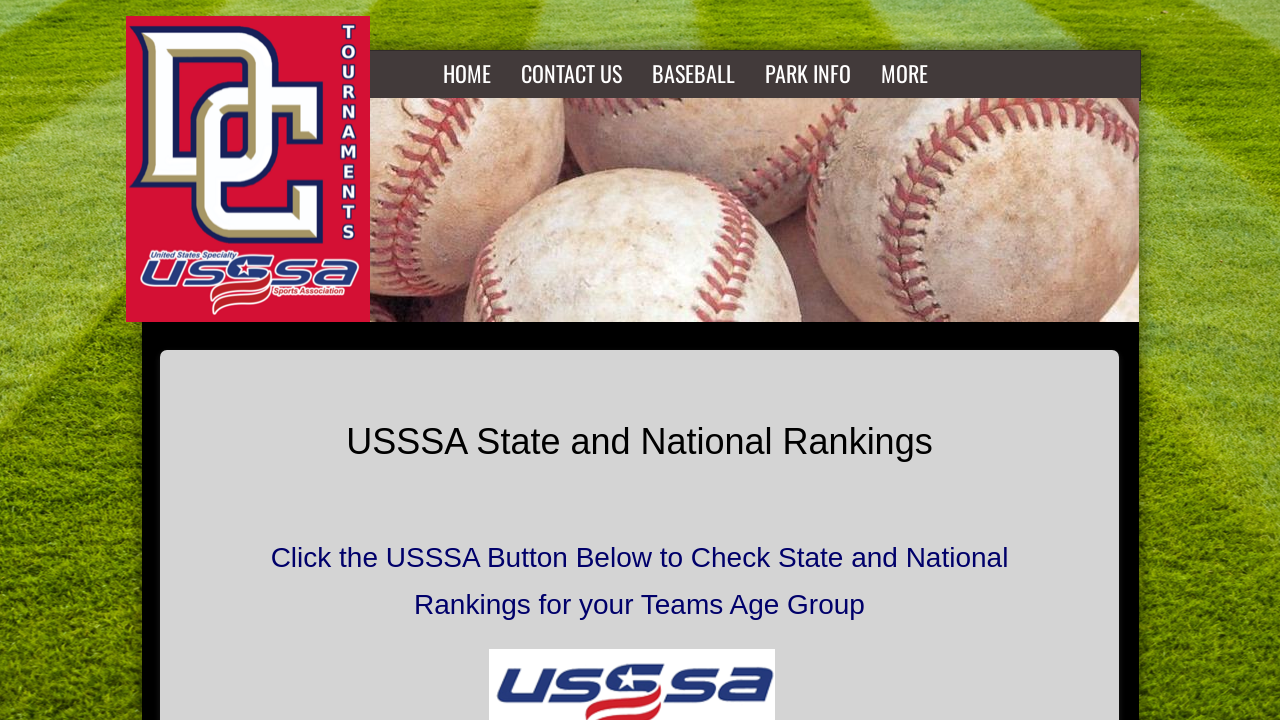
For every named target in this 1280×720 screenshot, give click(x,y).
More (904, 73)
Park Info (808, 73)
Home (467, 73)
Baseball (693, 73)
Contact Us (571, 73)
